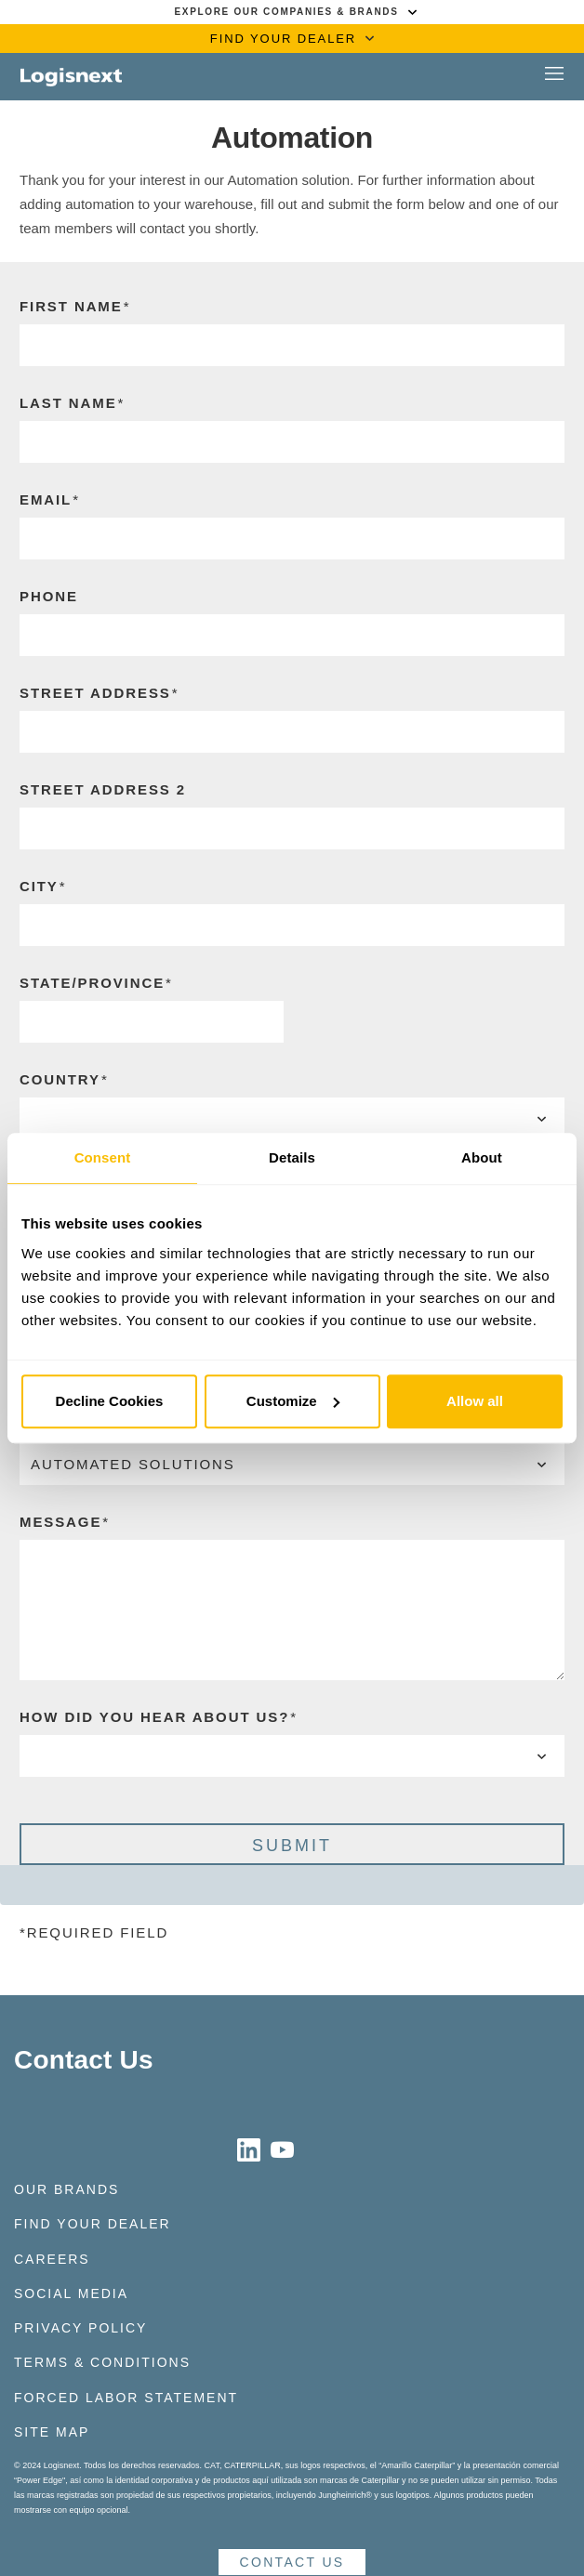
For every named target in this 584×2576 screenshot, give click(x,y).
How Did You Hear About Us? (154, 1717)
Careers (52, 2259)
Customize (292, 1401)
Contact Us (83, 2059)
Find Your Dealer (92, 2223)
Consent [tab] (102, 1157)
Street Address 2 (103, 789)
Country (60, 1079)
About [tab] (481, 1157)
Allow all (474, 1401)
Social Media (71, 2293)
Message (60, 1522)
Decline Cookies (110, 1401)
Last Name (68, 403)
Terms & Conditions (102, 2362)
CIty (39, 886)
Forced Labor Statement (126, 2397)
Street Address (95, 693)
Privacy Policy (80, 2327)
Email (46, 499)
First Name (71, 306)
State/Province (92, 983)
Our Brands (66, 2189)
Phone (49, 596)
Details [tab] (292, 1157)
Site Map (51, 2432)
